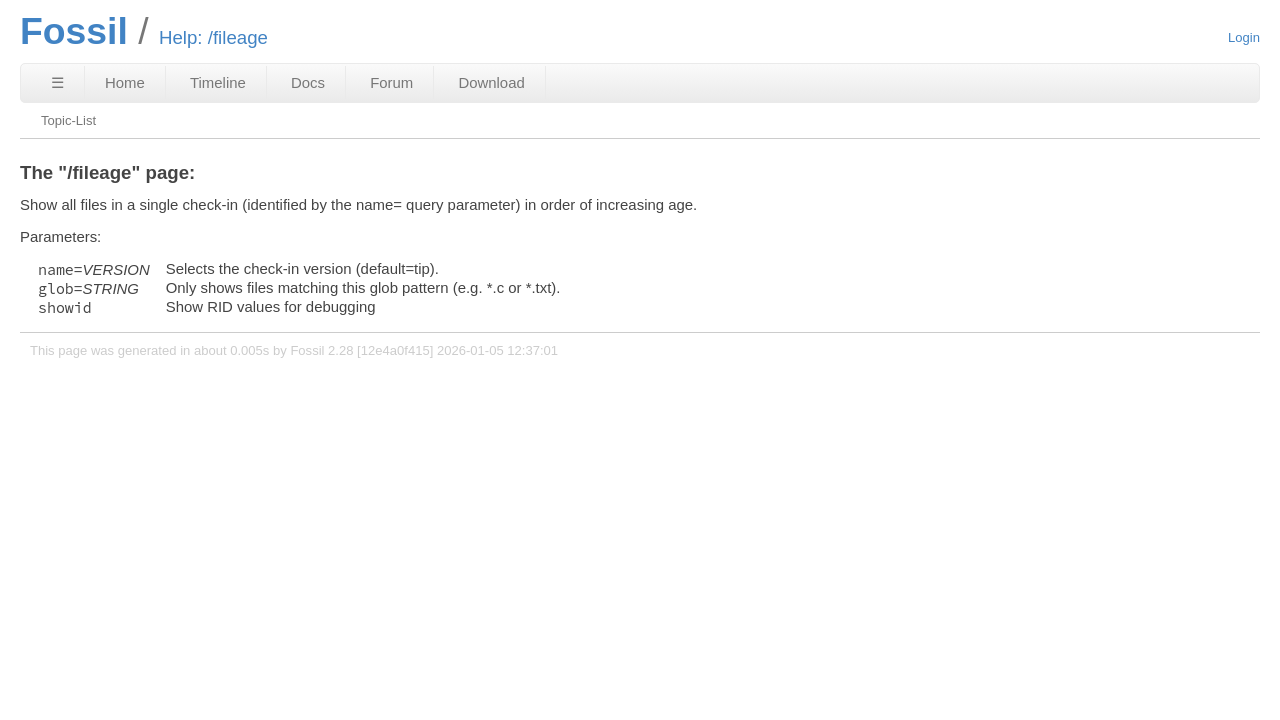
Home (125, 82)
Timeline (218, 82)
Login (1244, 37)
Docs (308, 82)
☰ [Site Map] (57, 82)
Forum (391, 82)
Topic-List (68, 120)
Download (491, 82)
